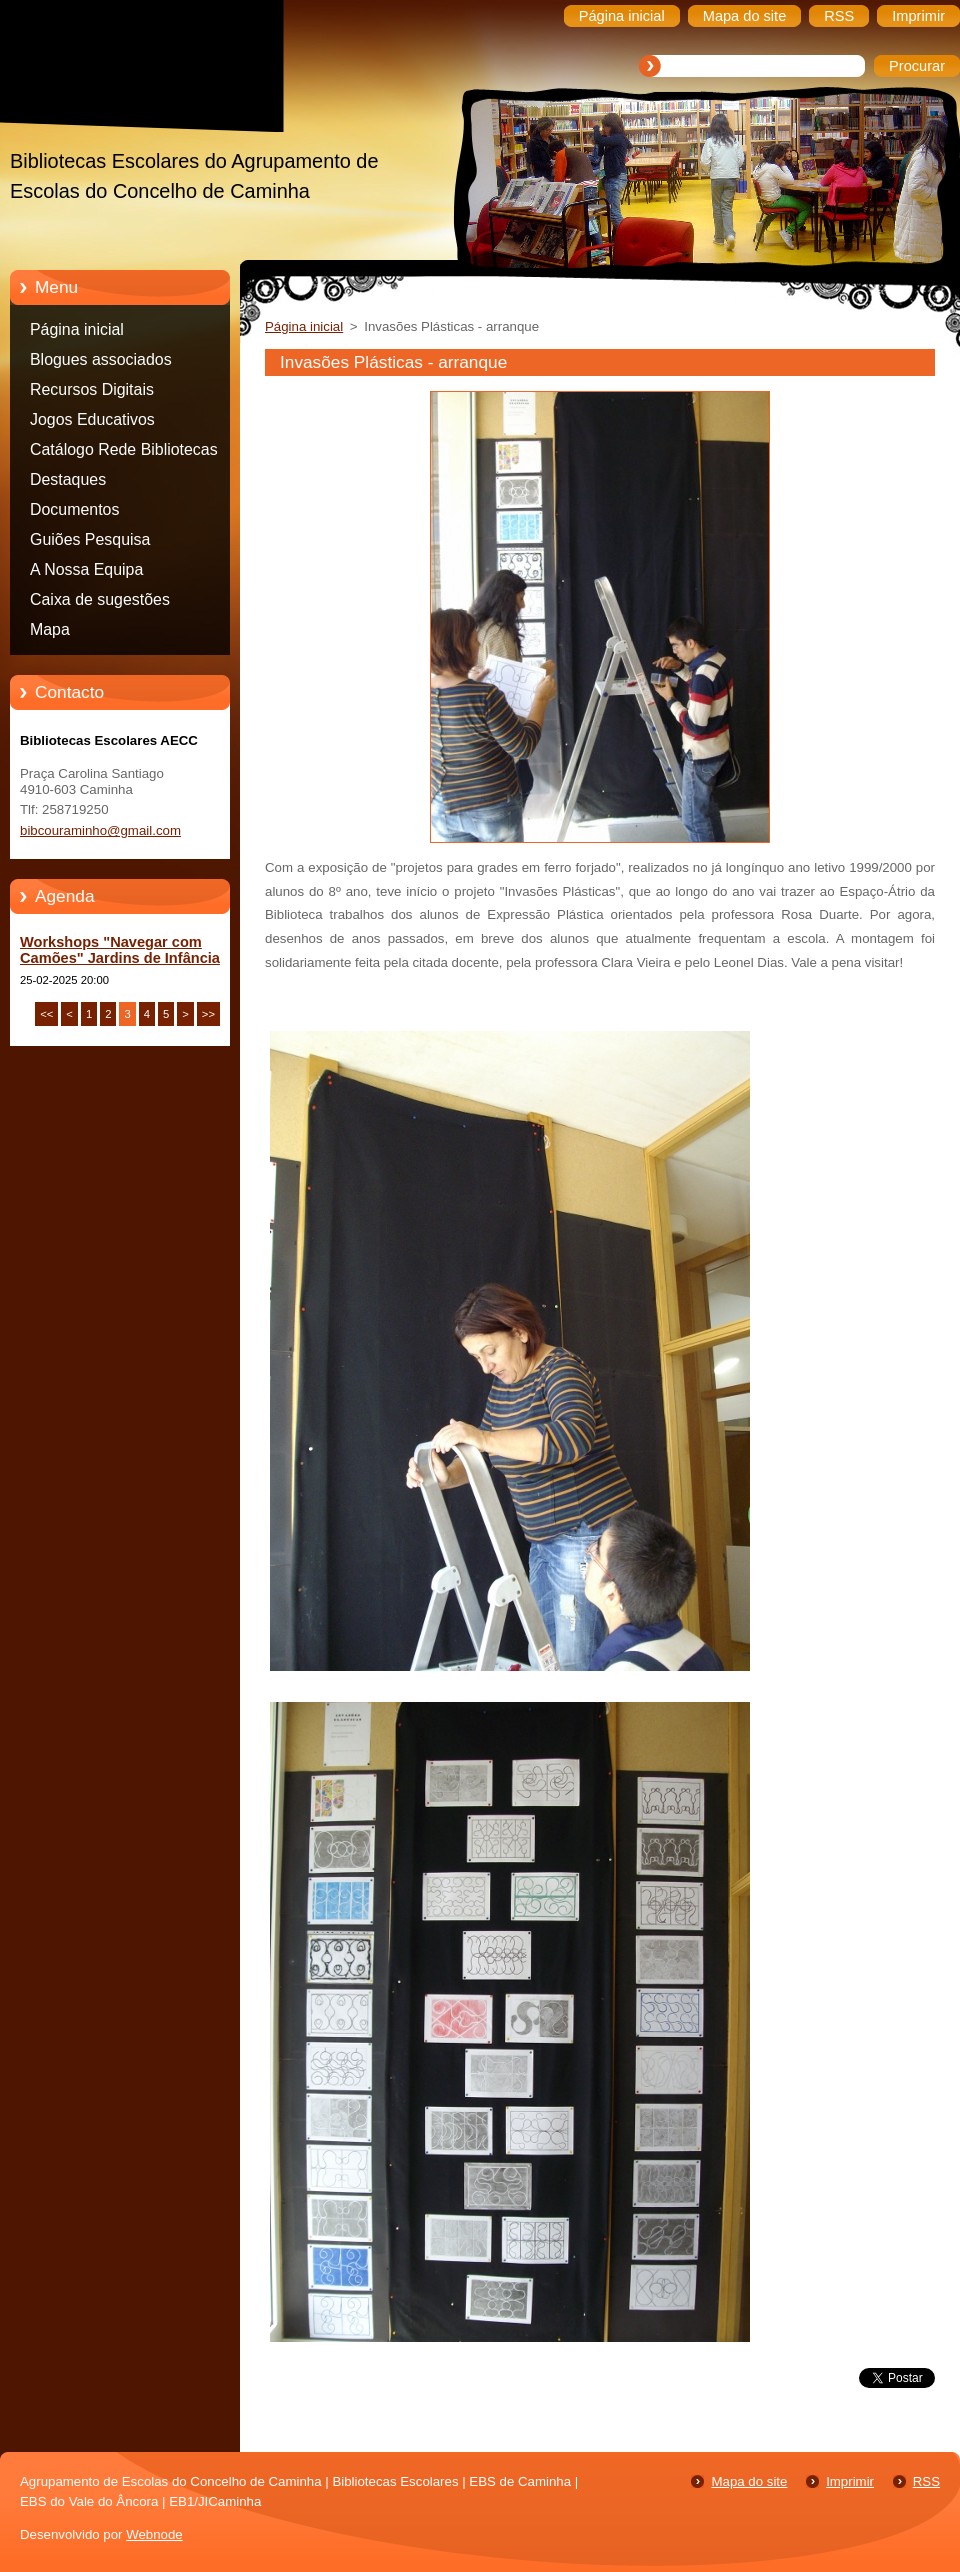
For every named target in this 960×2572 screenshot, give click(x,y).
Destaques (68, 479)
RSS (926, 2481)
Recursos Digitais (92, 389)
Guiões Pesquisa (90, 539)
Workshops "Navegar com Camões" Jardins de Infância (120, 950)
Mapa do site (749, 2481)
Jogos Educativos (92, 419)
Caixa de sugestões (100, 599)
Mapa (50, 629)
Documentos (74, 509)
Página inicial (77, 329)
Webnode (154, 2534)
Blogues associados (101, 359)
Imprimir (850, 2481)
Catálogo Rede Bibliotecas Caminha (124, 453)
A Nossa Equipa (86, 569)
